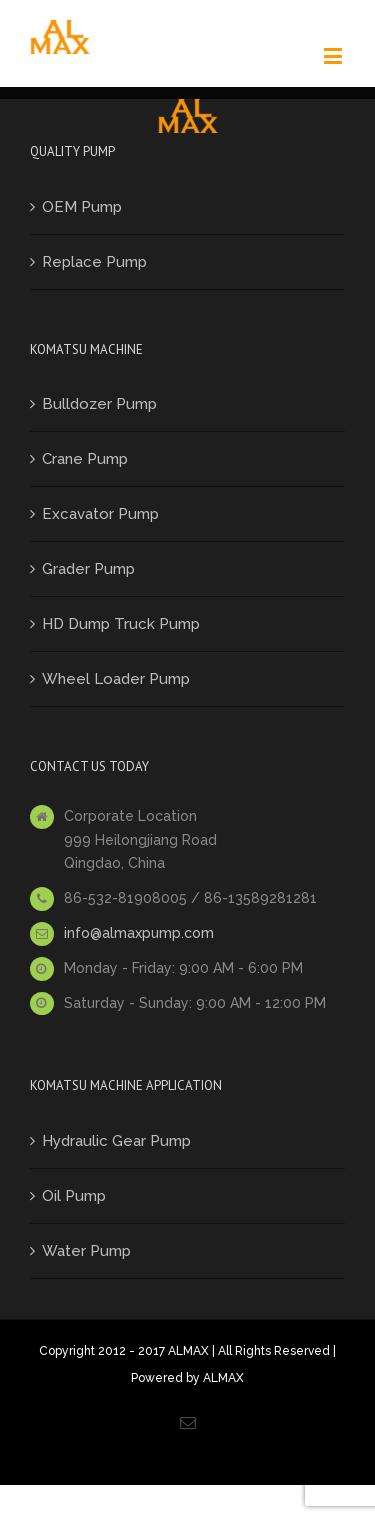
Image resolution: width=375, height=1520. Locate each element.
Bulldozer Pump (99, 404)
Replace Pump (94, 262)
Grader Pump (88, 569)
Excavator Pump (100, 514)
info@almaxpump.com (139, 933)
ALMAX (223, 1378)
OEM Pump (82, 207)
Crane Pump (85, 459)
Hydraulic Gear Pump (116, 1141)
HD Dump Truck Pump (121, 624)
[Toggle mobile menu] (334, 55)
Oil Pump (74, 1196)
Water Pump (86, 1251)
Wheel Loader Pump (116, 679)
